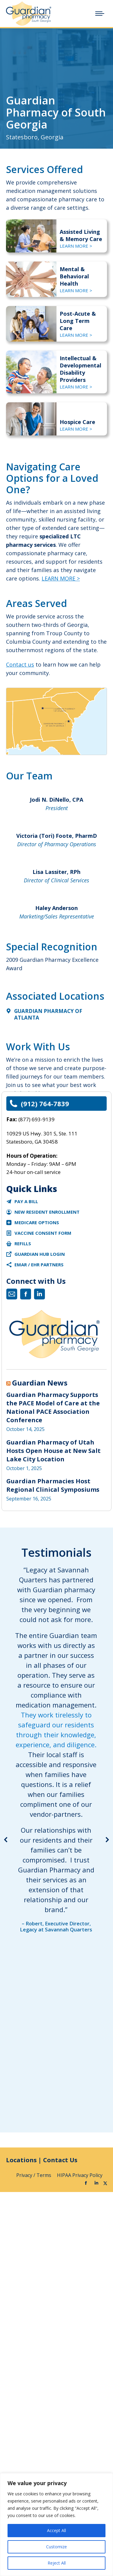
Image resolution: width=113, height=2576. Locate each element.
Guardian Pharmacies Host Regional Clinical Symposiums (52, 1485)
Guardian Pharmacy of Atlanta (48, 1014)
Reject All (57, 2563)
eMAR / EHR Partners (39, 1265)
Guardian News (39, 1382)
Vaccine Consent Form (42, 1233)
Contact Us (60, 2160)
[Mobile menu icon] (100, 13)
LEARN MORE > (61, 578)
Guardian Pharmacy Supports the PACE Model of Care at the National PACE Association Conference (53, 1407)
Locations (21, 2160)
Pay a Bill (26, 1201)
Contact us (20, 664)
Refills (22, 1243)
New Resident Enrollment (47, 1212)
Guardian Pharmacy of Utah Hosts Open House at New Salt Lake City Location (53, 1450)
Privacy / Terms (34, 2175)
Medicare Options (36, 1222)
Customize (56, 2547)
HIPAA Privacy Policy (79, 2175)
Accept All (56, 2530)
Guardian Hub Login (39, 1254)
